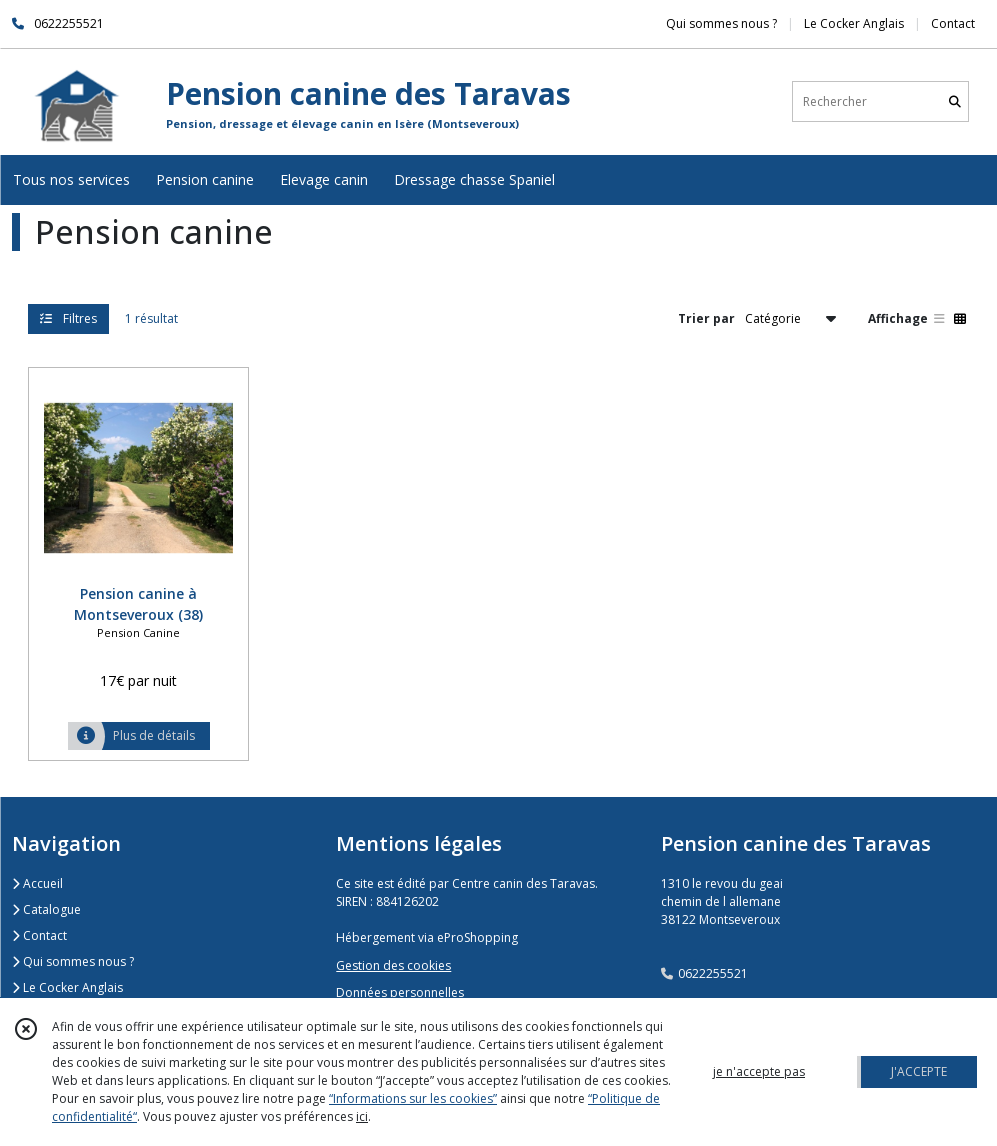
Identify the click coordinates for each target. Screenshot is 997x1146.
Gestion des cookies (393, 965)
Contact (953, 23)
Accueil (37, 883)
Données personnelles (400, 992)
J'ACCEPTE (919, 1071)
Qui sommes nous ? (73, 961)
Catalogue (46, 909)
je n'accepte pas (759, 1071)
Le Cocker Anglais (67, 987)
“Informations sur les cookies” (413, 1098)
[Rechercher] (955, 101)
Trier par (706, 318)
